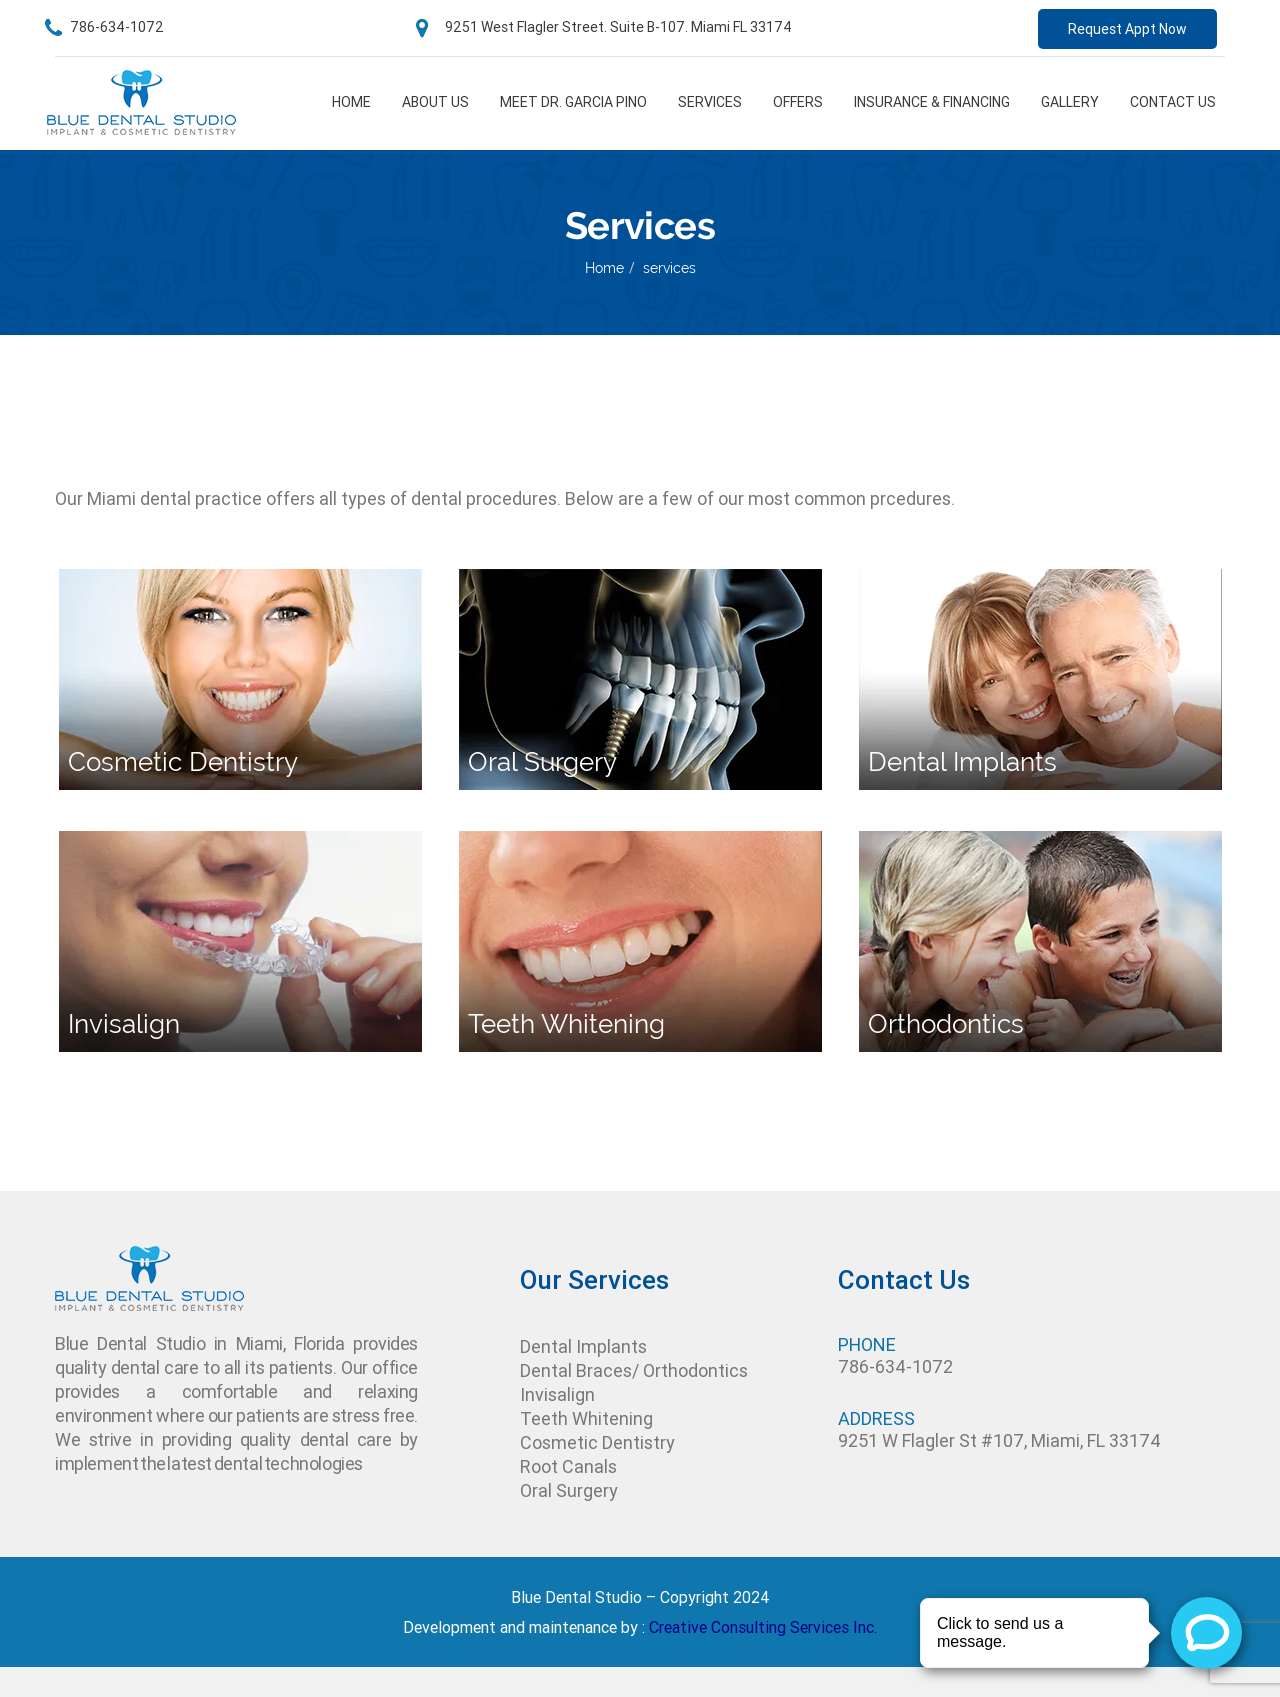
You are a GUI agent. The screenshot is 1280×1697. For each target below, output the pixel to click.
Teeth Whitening (586, 1418)
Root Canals (568, 1466)
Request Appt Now (1127, 29)
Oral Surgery (569, 1490)
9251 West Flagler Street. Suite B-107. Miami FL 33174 (604, 27)
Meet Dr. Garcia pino (573, 102)
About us (435, 102)
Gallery (1070, 102)
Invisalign (557, 1394)
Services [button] (710, 102)
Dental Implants (583, 1346)
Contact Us (1173, 102)
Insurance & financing (932, 102)
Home (351, 102)
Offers (798, 102)
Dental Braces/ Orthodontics (634, 1370)
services (669, 268)
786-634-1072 (104, 27)
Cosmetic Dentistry (597, 1442)
